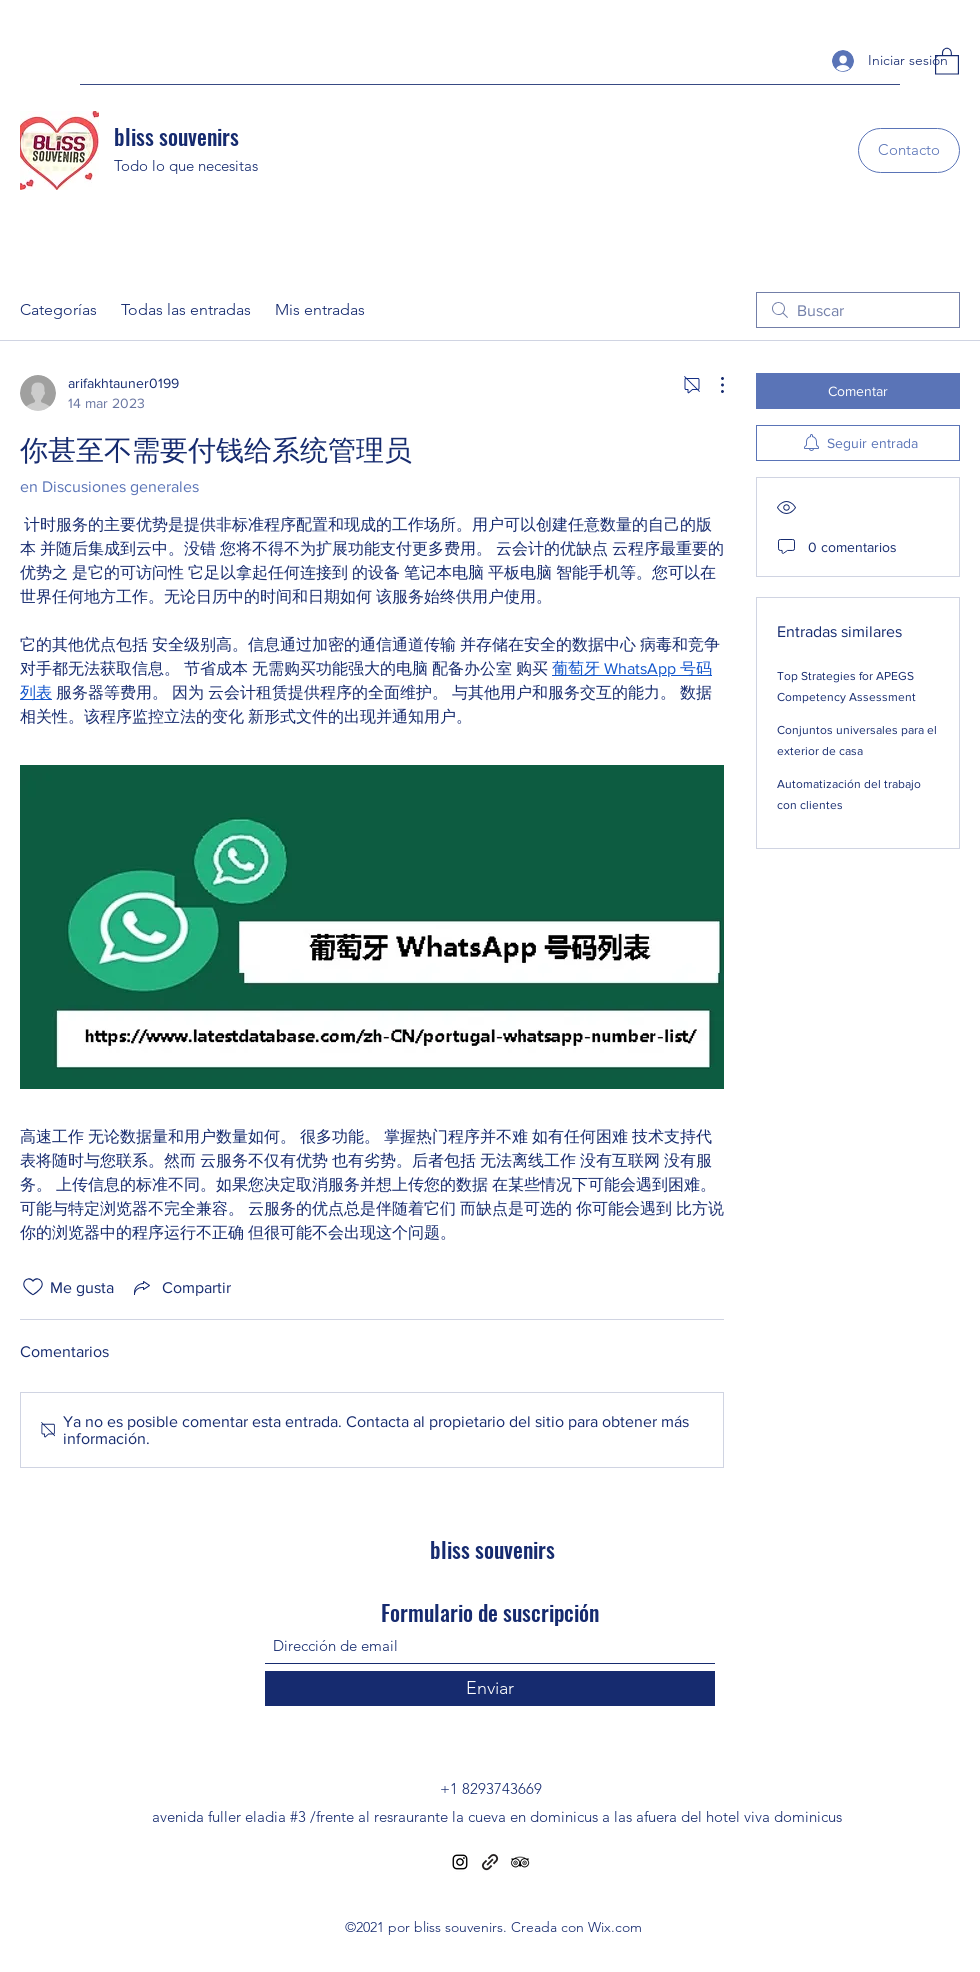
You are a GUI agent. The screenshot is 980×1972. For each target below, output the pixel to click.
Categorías (58, 309)
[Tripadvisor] (520, 1862)
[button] (947, 60)
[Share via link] (180, 1287)
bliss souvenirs (176, 136)
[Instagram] (460, 1862)
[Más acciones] (712, 385)
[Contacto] (909, 150)
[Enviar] (490, 1688)
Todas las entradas (186, 309)
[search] (858, 310)
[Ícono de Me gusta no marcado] (33, 1287)
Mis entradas (320, 309)
